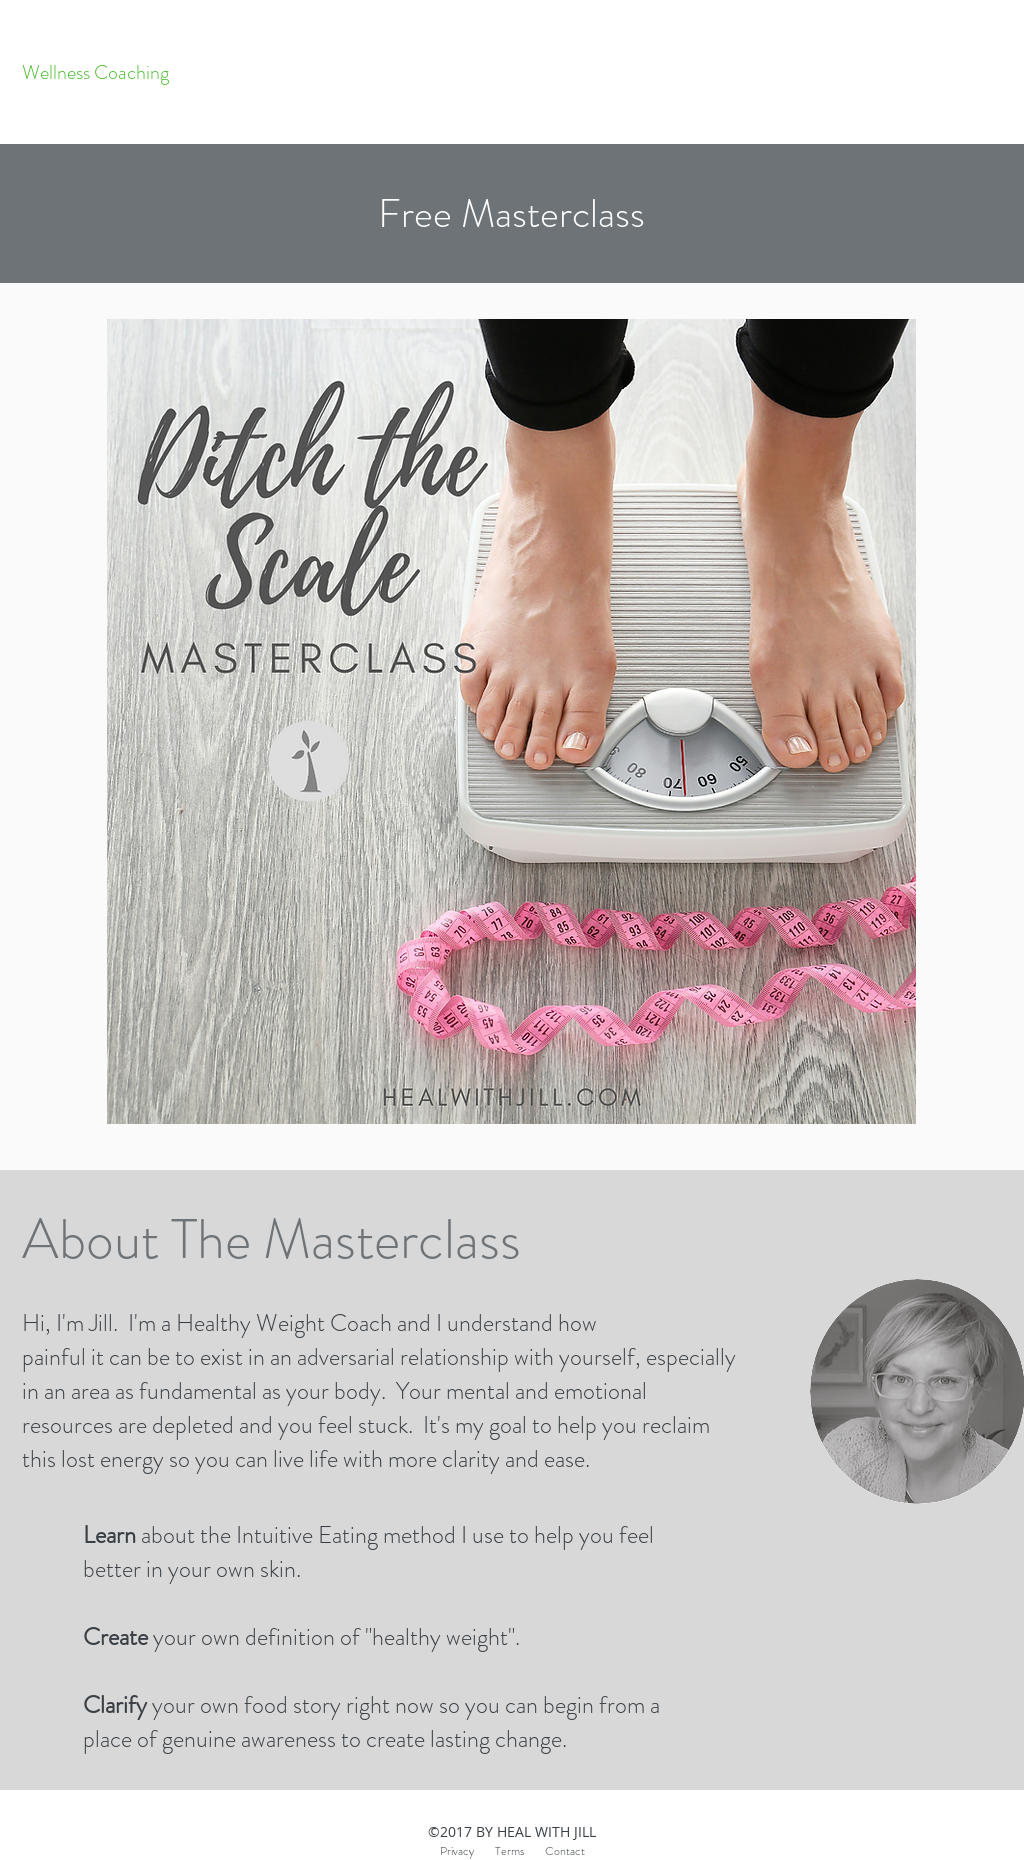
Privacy (457, 1851)
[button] (511, 213)
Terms (520, 1851)
